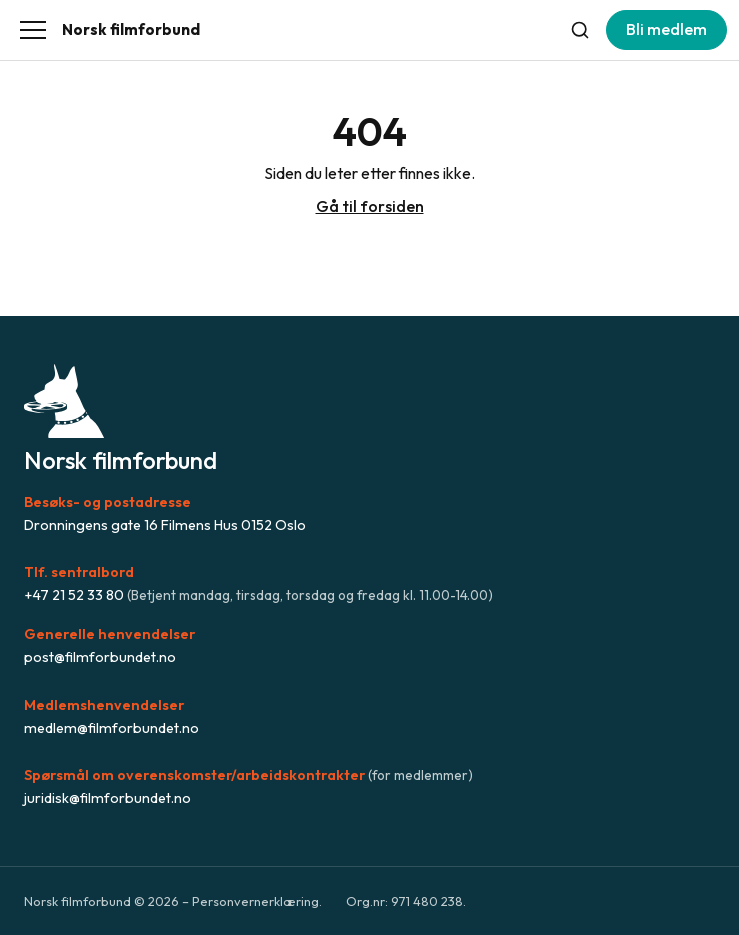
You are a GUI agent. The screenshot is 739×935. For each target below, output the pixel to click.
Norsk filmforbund (131, 29)
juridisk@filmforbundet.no (107, 798)
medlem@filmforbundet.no (111, 728)
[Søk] (580, 30)
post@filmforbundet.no (100, 657)
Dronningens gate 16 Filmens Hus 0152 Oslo (165, 525)
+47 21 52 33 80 (74, 595)
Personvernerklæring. (257, 901)
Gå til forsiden (370, 206)
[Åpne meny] (33, 30)
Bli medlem (666, 29)
